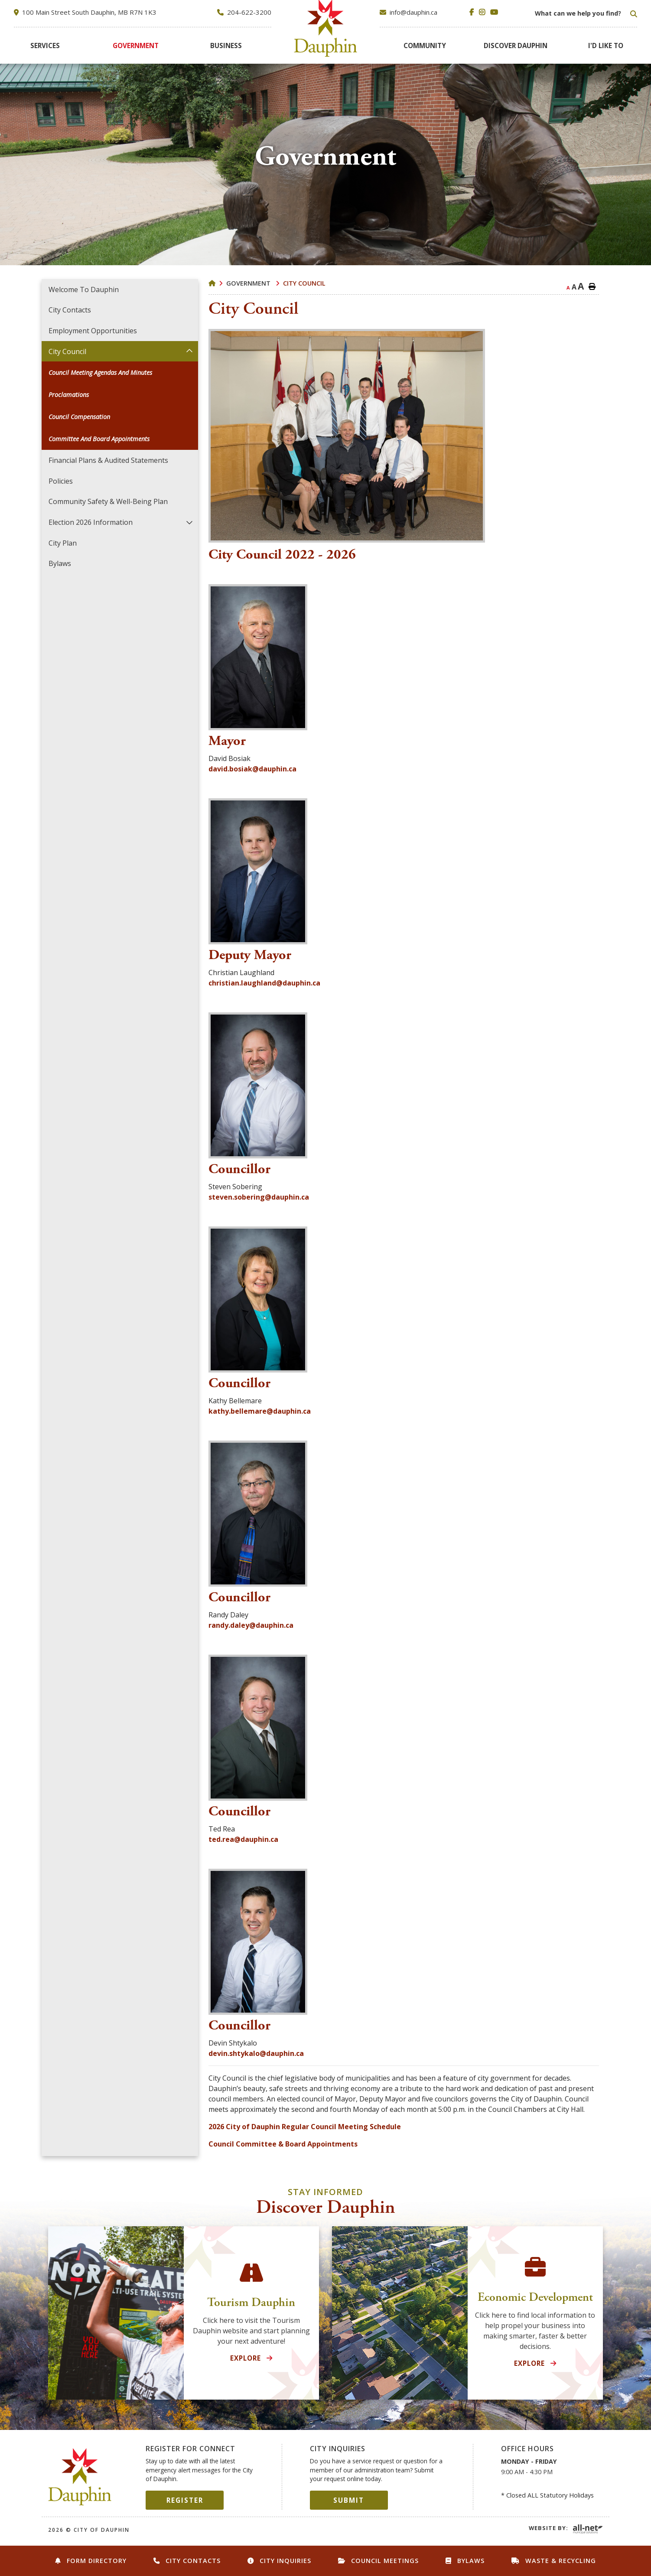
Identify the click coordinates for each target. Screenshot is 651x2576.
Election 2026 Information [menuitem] (91, 522)
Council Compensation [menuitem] (79, 417)
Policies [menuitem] (61, 481)
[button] (189, 351)
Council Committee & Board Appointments (283, 2144)
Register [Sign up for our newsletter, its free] (184, 2500)
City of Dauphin (80, 2476)
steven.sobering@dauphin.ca (258, 1197)
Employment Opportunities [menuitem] (93, 330)
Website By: (548, 2528)
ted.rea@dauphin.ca (243, 1839)
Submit (348, 2500)
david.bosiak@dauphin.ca (252, 769)
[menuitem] (45, 45)
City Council (304, 283)
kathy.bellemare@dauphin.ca (259, 1411)
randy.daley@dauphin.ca (250, 1625)
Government (249, 283)
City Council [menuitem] (67, 351)
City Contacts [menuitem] (70, 310)
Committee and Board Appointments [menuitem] (99, 439)
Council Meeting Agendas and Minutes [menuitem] (100, 372)
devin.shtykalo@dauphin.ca (256, 2053)
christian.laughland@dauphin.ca (264, 983)
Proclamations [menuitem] (69, 394)
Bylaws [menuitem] (60, 563)
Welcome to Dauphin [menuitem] (84, 289)
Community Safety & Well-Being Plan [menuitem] (108, 501)
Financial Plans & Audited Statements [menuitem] (108, 460)
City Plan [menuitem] (63, 543)
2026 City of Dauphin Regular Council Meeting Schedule (304, 2126)
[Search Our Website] (585, 13)
